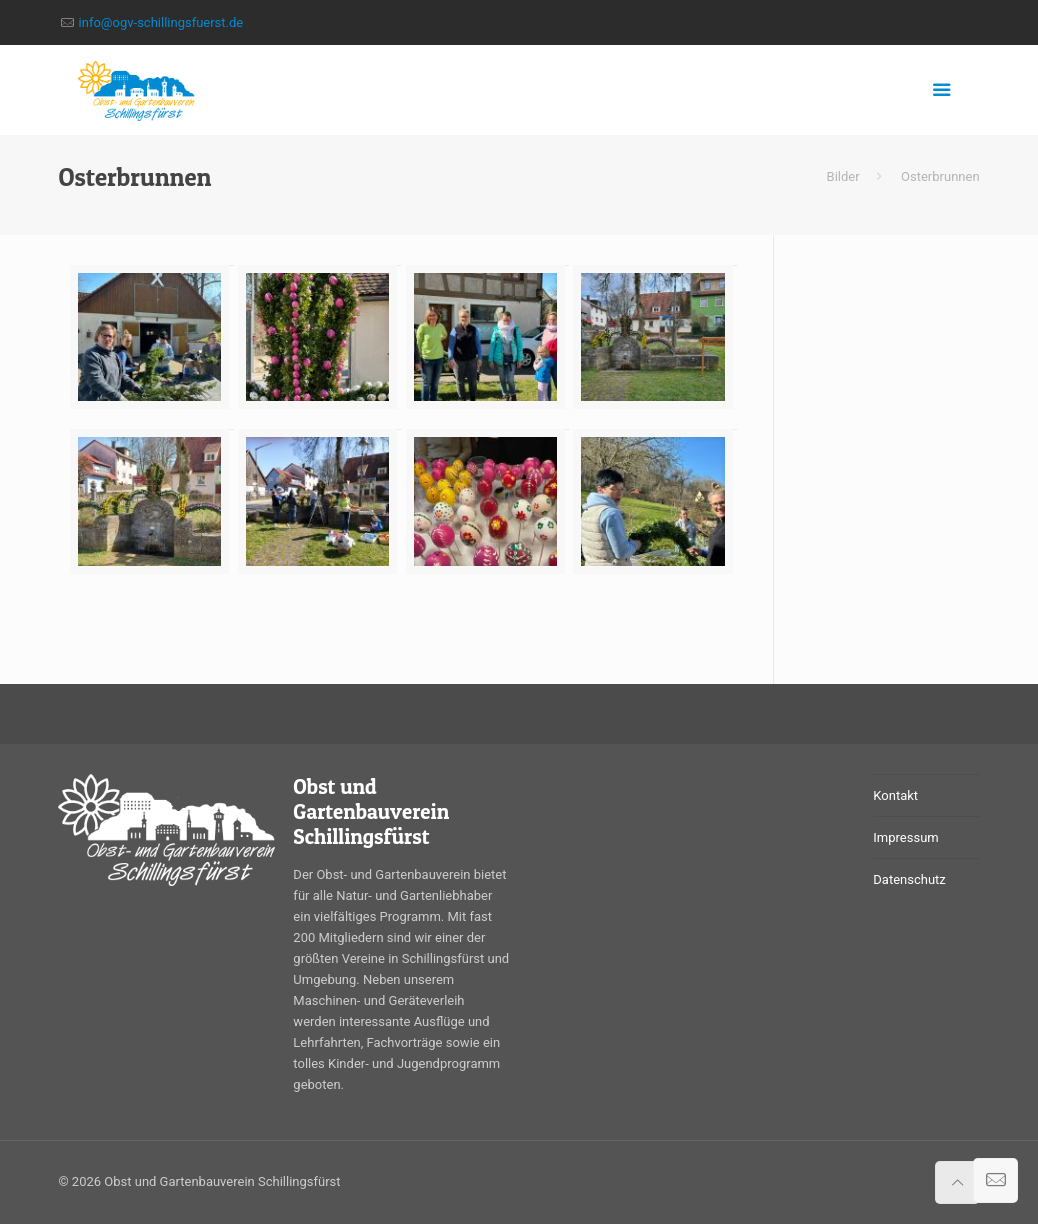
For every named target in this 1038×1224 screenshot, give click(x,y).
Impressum (905, 837)
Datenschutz (909, 879)
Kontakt (895, 795)
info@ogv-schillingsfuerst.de (161, 22)
